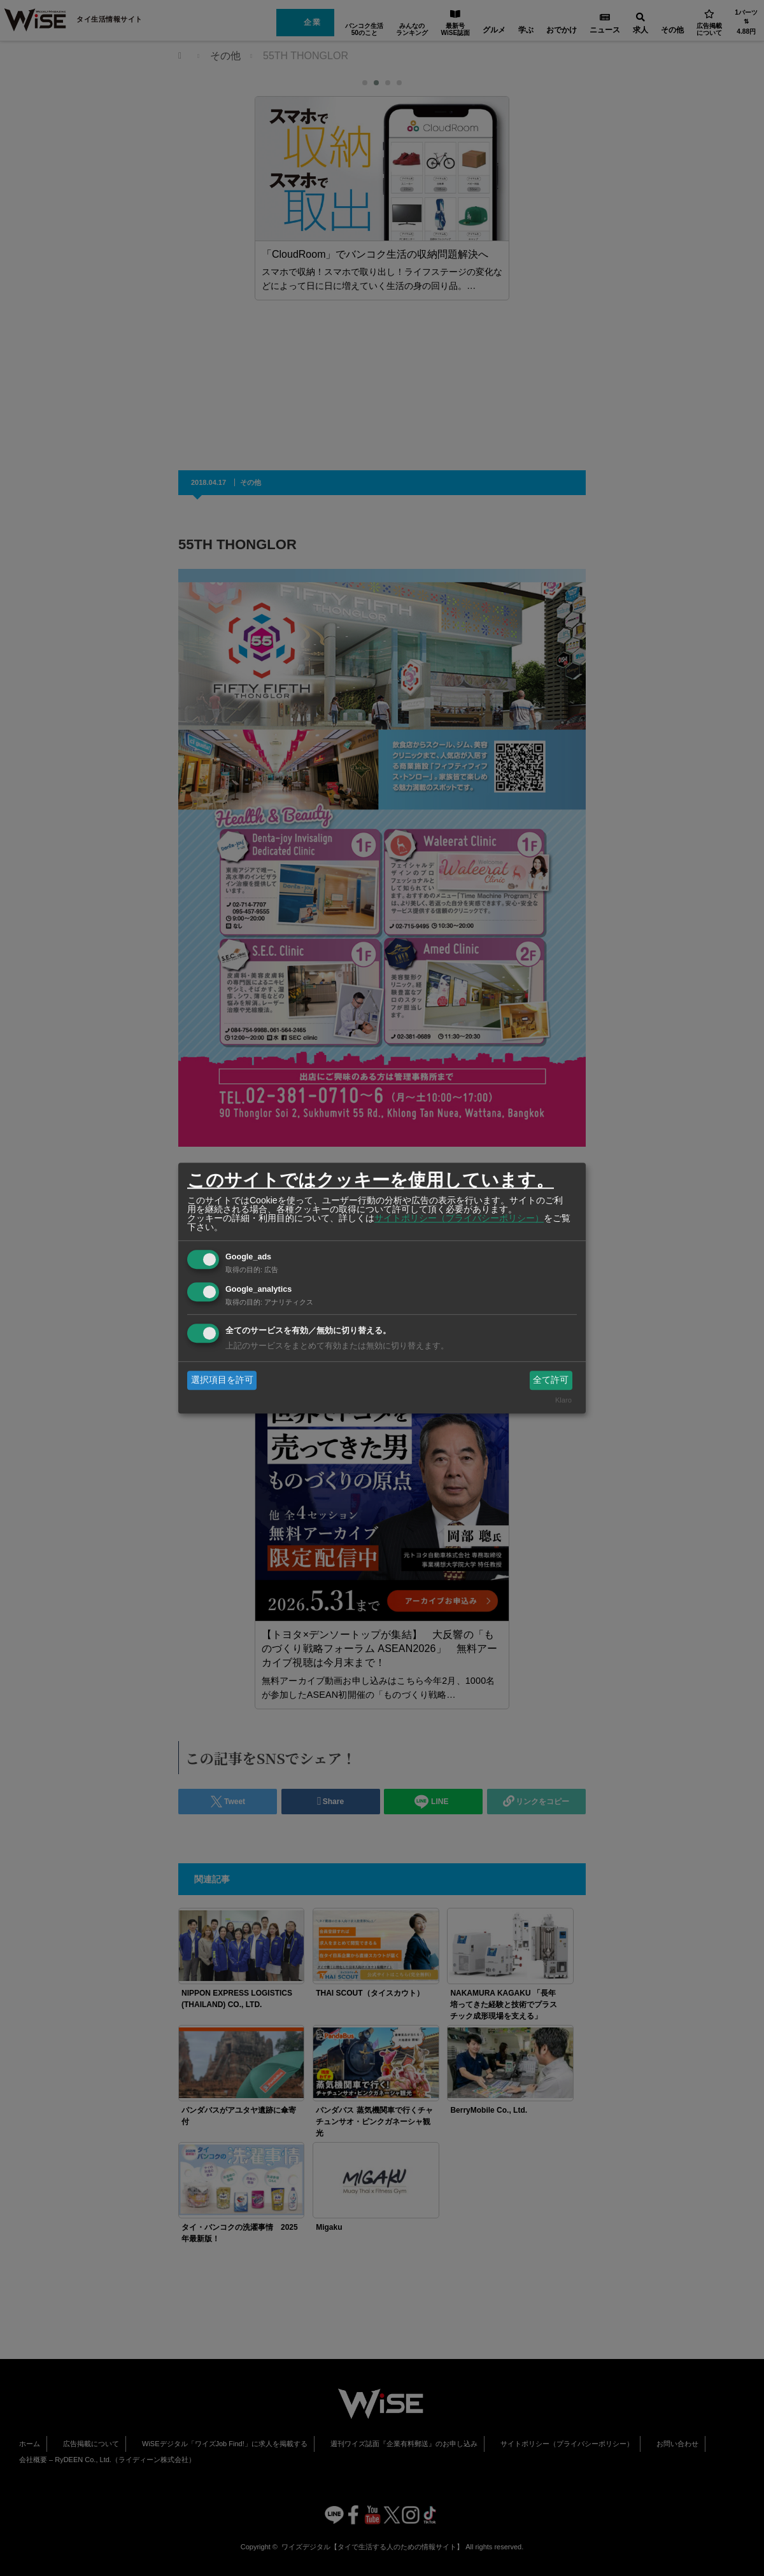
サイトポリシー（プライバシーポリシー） (459, 1218)
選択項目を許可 (222, 1380)
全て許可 (551, 1380)
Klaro (563, 1400)
